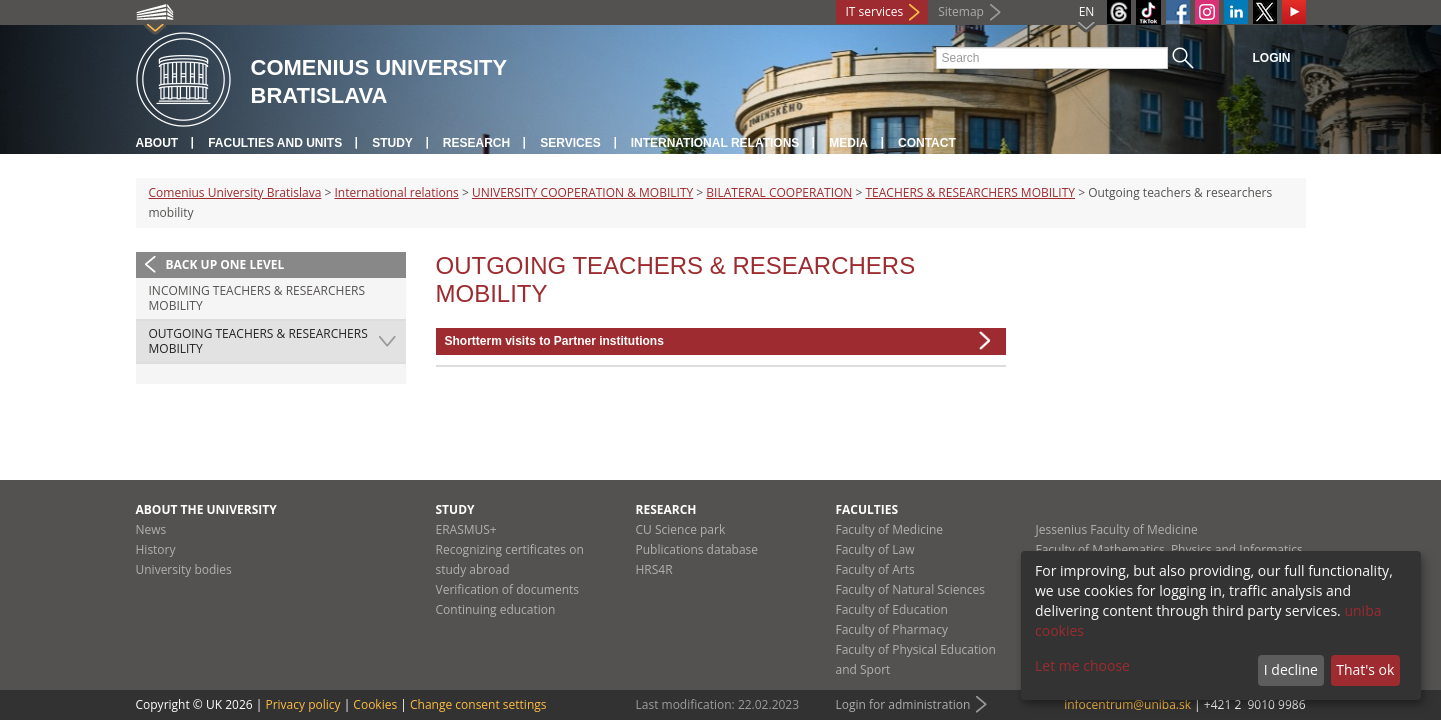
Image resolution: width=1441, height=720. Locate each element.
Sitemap (961, 11)
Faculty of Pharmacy (892, 629)
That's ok (1365, 669)
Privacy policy (302, 704)
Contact (927, 143)
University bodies (184, 569)
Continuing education (496, 609)
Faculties (867, 509)
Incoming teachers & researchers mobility (257, 298)
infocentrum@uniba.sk (1127, 704)
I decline (1291, 669)
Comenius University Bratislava (235, 192)
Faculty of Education (892, 609)
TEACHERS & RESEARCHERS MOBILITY (970, 192)
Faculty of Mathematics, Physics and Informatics (1169, 549)
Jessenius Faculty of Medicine (1117, 529)
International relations (715, 143)
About (157, 143)
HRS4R (654, 569)
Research (476, 143)
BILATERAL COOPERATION (779, 192)
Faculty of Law (875, 549)
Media (848, 143)
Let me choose (1082, 665)
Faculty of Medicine (890, 529)
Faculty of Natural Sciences (911, 589)
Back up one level (225, 264)
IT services (875, 11)
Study (392, 143)
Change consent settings (478, 704)
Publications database (697, 549)
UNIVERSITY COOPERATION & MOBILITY (582, 192)
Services (570, 143)
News (151, 529)
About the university (206, 509)
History (156, 549)
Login (1272, 58)
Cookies (375, 704)
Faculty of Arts (875, 569)
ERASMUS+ (466, 529)
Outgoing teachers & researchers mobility (258, 341)
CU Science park (681, 529)
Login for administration (903, 704)
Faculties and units (275, 143)
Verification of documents (508, 589)
